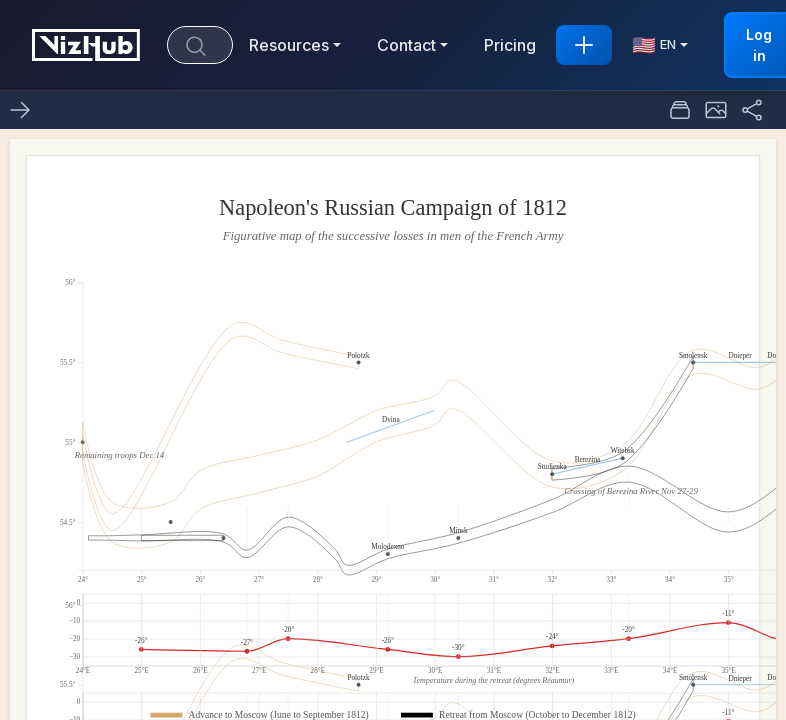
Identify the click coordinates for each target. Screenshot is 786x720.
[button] (716, 110)
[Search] (200, 45)
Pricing (510, 45)
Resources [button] (289, 45)
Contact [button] (406, 45)
